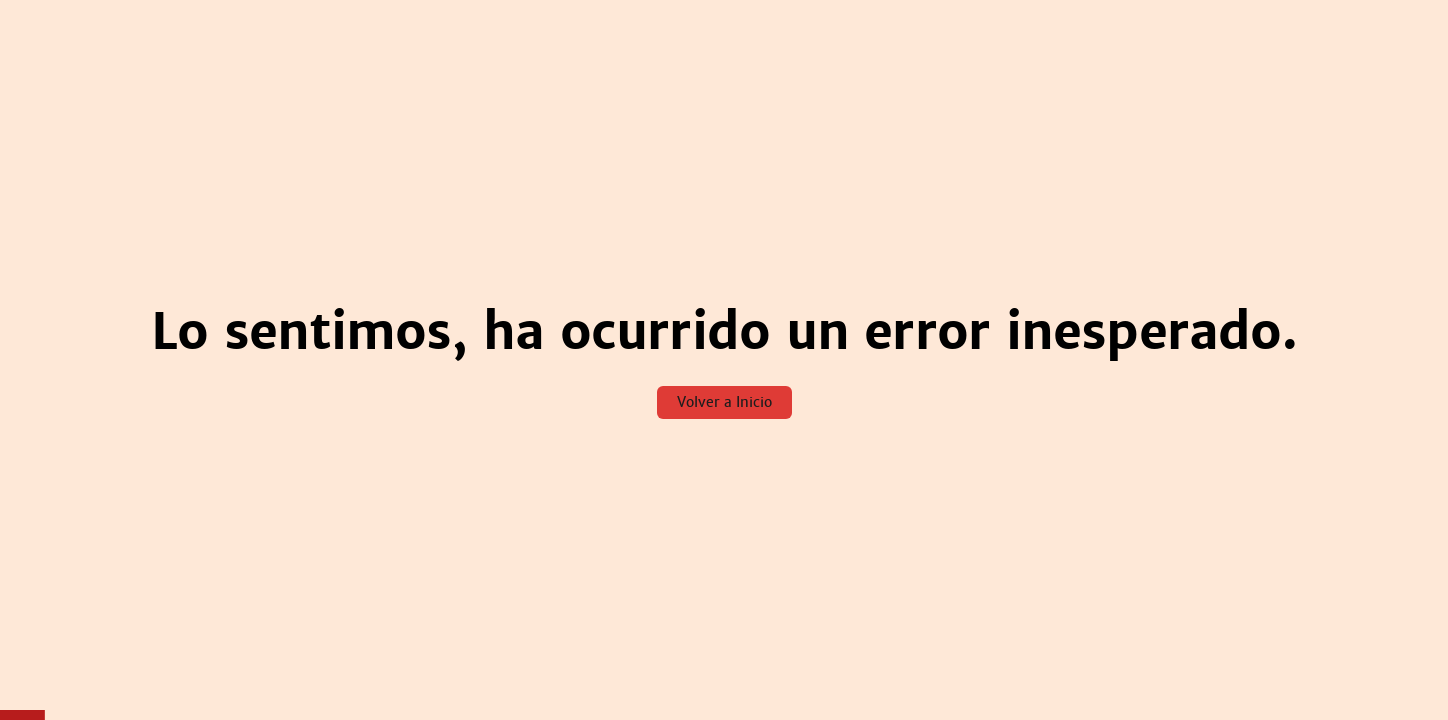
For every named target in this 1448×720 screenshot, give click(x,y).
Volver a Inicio (724, 402)
